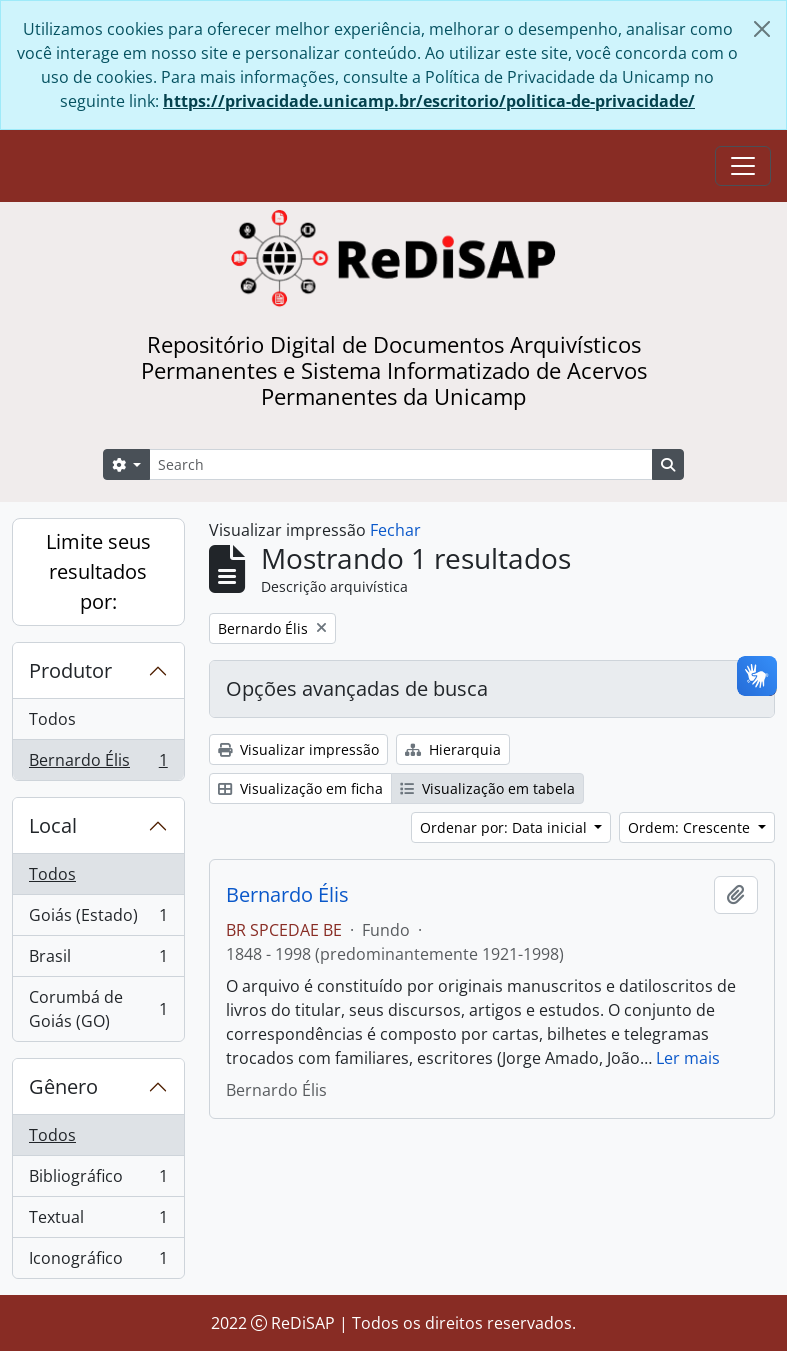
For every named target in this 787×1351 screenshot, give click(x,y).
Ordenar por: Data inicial (505, 827)
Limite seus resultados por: (98, 571)
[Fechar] (762, 29)
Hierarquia (453, 749)
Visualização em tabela (487, 788)
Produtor (70, 670)
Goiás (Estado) (98, 919)
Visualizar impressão (298, 749)
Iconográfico (98, 1262)
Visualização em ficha (300, 788)
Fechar (395, 530)
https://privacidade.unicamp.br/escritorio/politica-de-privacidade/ (429, 101)
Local (53, 825)
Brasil (98, 960)
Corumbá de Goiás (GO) (98, 1009)
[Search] (401, 464)
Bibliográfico (98, 1180)
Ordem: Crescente (691, 827)
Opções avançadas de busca (357, 688)
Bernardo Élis (98, 764)
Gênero (63, 1086)
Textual (98, 1221)
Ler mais (688, 1058)
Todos (52, 719)
